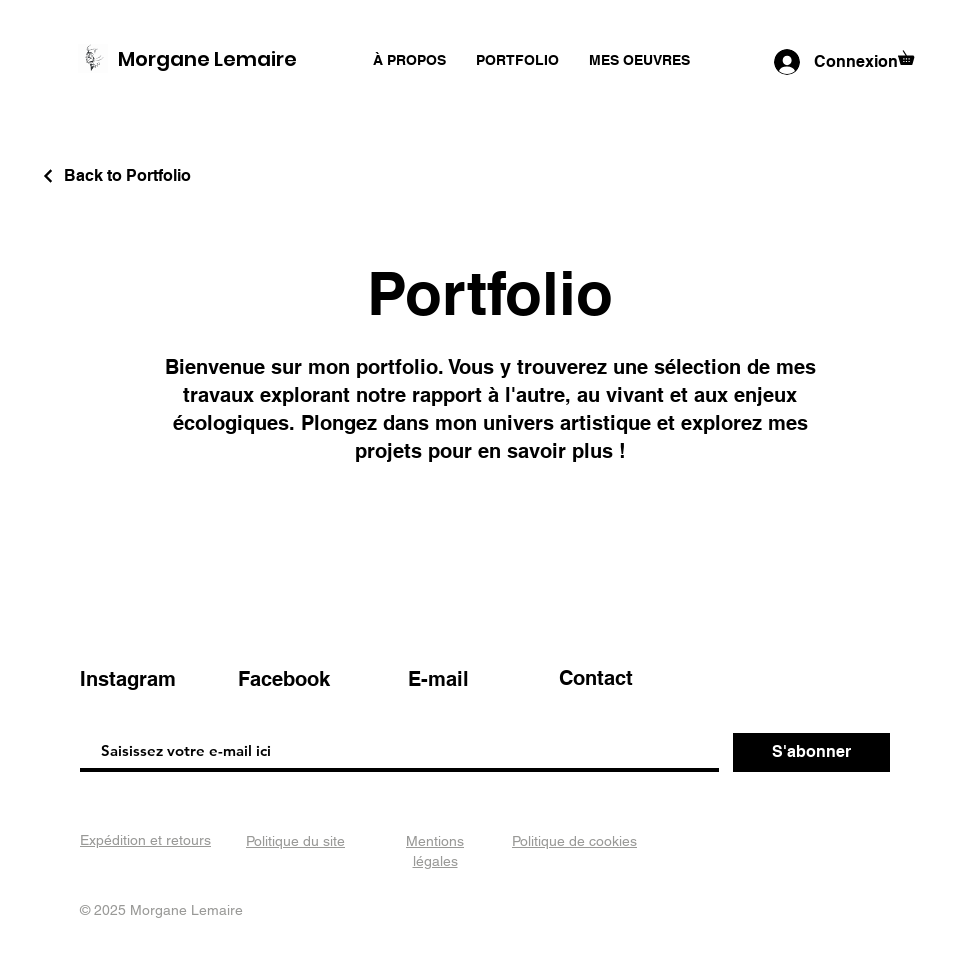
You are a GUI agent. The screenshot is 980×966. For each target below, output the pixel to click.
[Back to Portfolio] (115, 175)
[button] (913, 55)
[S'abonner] (811, 752)
